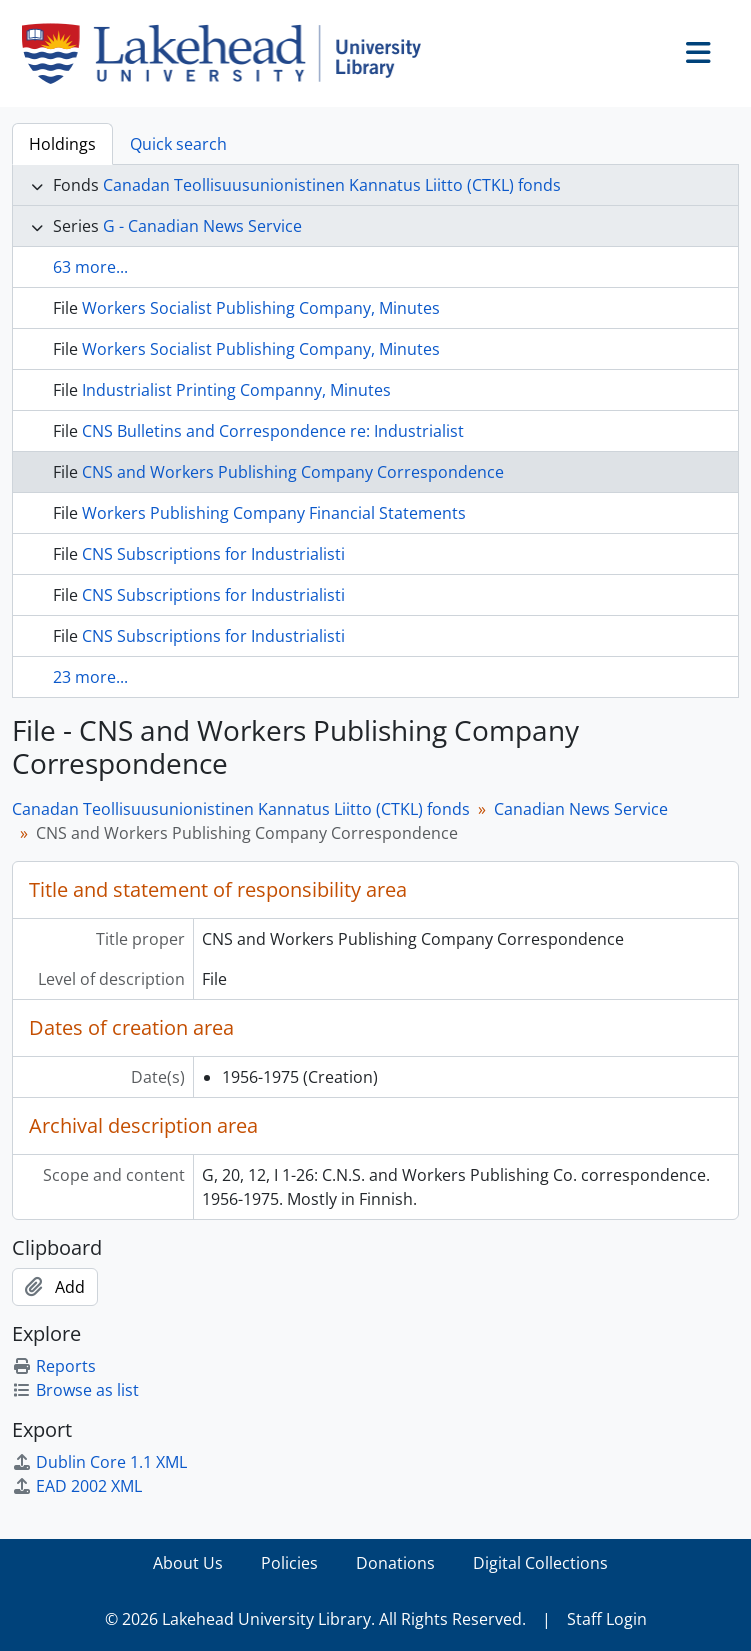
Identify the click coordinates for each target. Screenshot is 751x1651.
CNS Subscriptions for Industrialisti (213, 554)
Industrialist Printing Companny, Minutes (236, 390)
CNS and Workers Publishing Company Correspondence (293, 472)
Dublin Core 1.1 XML (99, 1462)
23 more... (90, 677)
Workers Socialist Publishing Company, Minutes (261, 308)
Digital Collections (540, 1563)
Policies (289, 1563)
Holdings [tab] (62, 144)
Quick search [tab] (178, 144)
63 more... (90, 267)
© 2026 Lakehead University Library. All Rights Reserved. (315, 1619)
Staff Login (607, 1619)
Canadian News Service (581, 809)
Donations (395, 1563)
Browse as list (75, 1390)
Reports (54, 1366)
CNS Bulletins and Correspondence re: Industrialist (273, 431)
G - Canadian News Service (202, 226)
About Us (188, 1563)
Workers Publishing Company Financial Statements (274, 513)
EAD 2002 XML (77, 1486)
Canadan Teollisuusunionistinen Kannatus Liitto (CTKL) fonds (332, 185)
